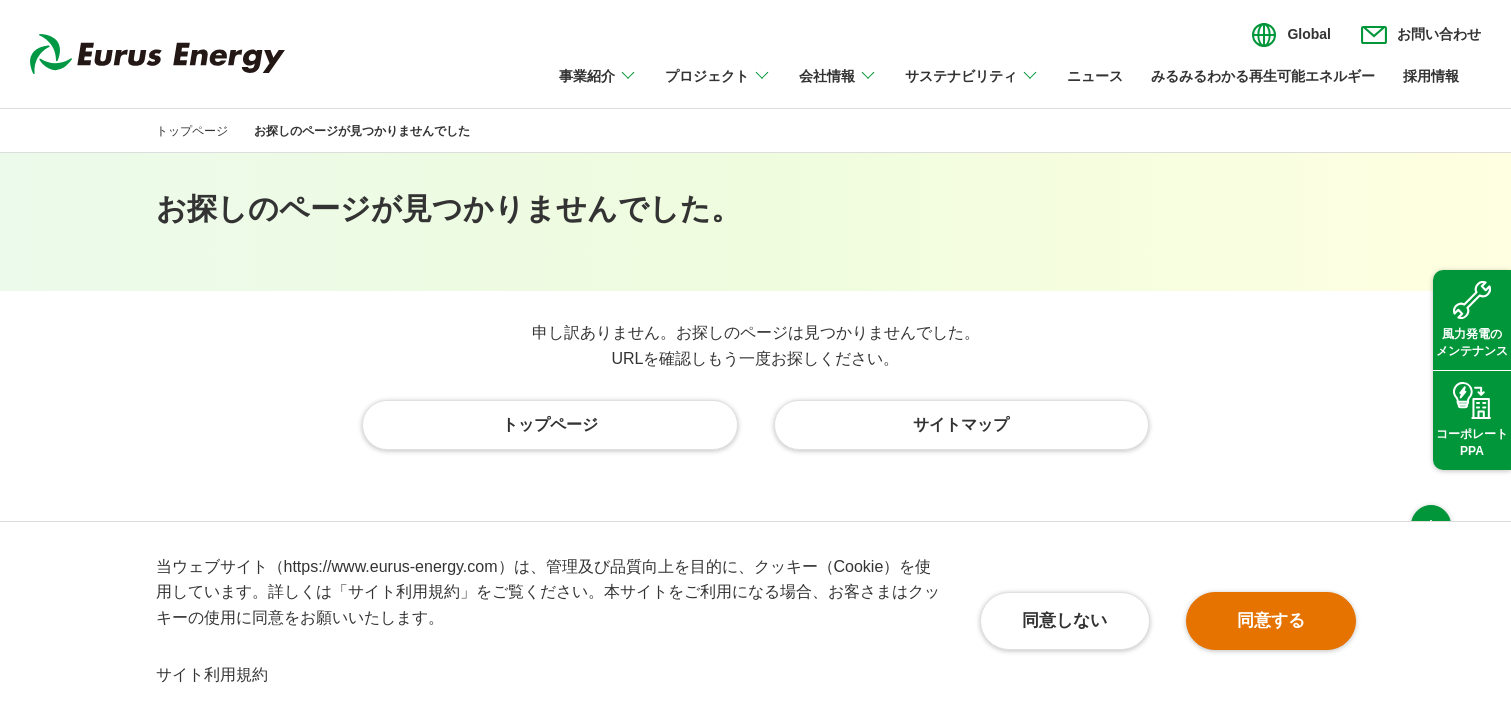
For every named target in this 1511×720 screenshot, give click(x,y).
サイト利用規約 (212, 674)
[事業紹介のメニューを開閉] (598, 88)
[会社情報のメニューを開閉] (838, 88)
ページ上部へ (1431, 484)
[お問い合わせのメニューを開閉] (1421, 35)
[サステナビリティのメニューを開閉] (972, 88)
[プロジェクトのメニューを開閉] (718, 88)
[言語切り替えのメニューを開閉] (1291, 35)
